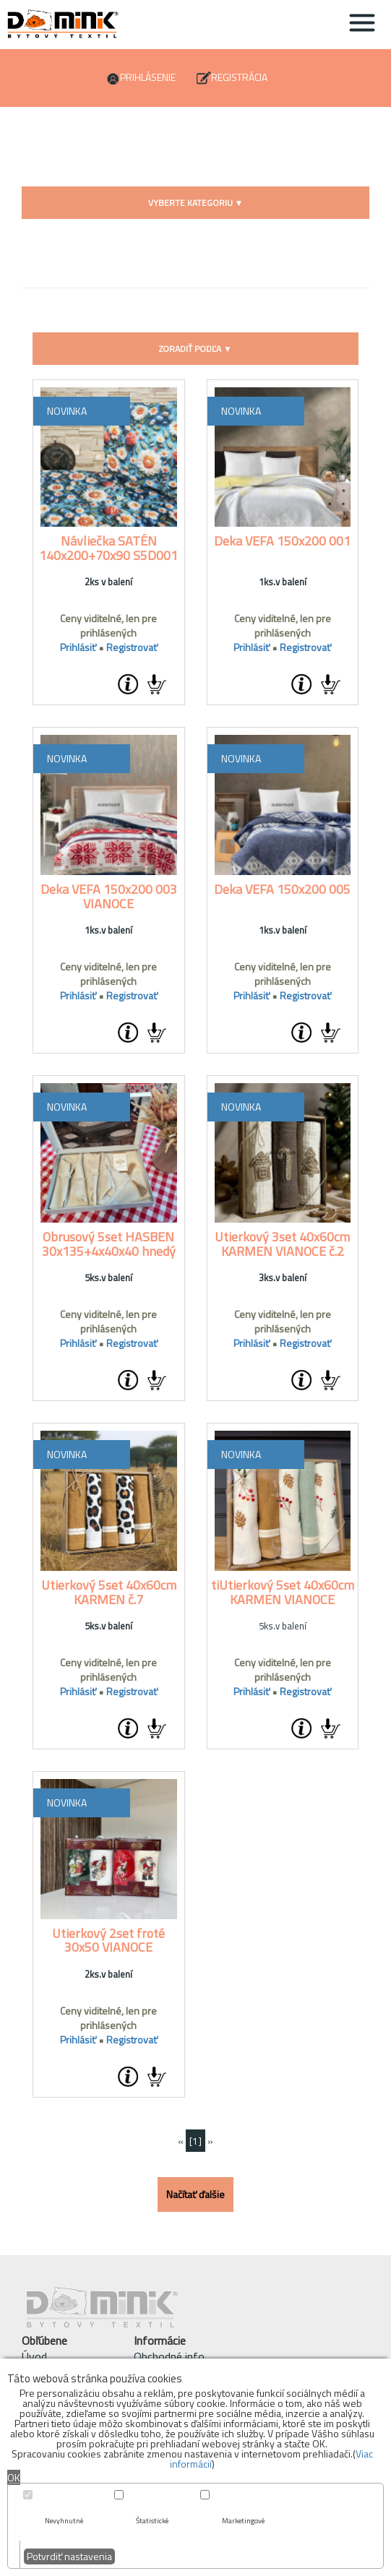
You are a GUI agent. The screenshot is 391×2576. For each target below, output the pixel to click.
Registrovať (132, 647)
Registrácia (239, 77)
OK (13, 2477)
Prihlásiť (78, 647)
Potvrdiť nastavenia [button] (69, 2556)
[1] (195, 2140)
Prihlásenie (148, 77)
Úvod (34, 2356)
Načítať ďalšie (195, 2194)
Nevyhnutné (64, 2520)
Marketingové (243, 2520)
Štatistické (152, 2520)
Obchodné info (169, 2356)
